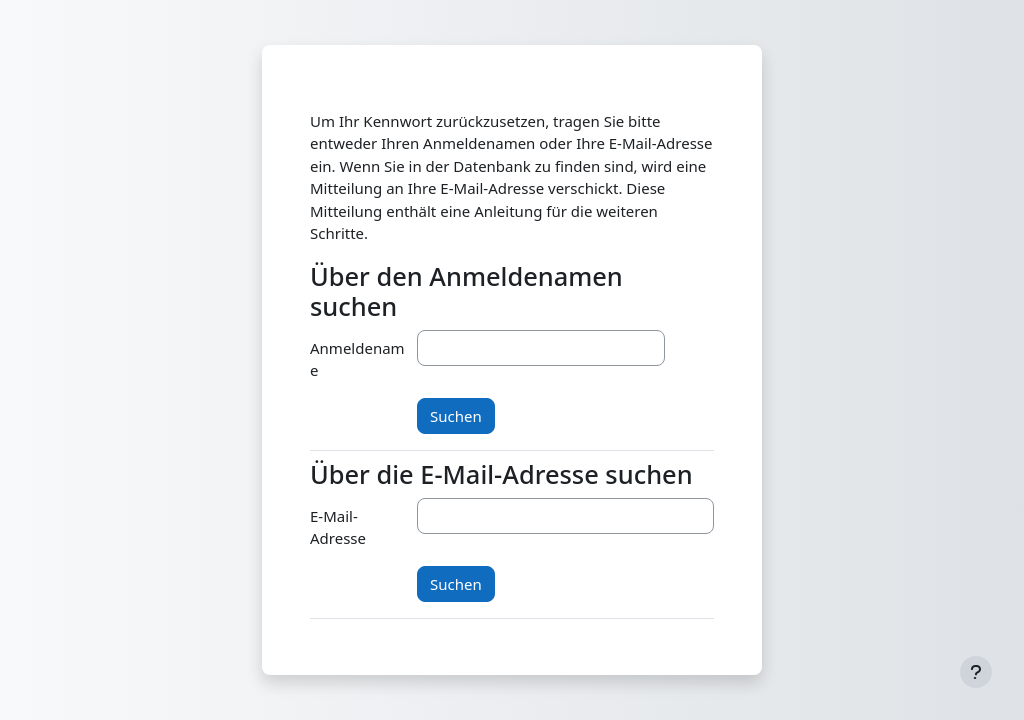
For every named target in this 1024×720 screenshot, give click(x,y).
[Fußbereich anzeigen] (976, 672)
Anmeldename (357, 359)
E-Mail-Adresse (338, 527)
